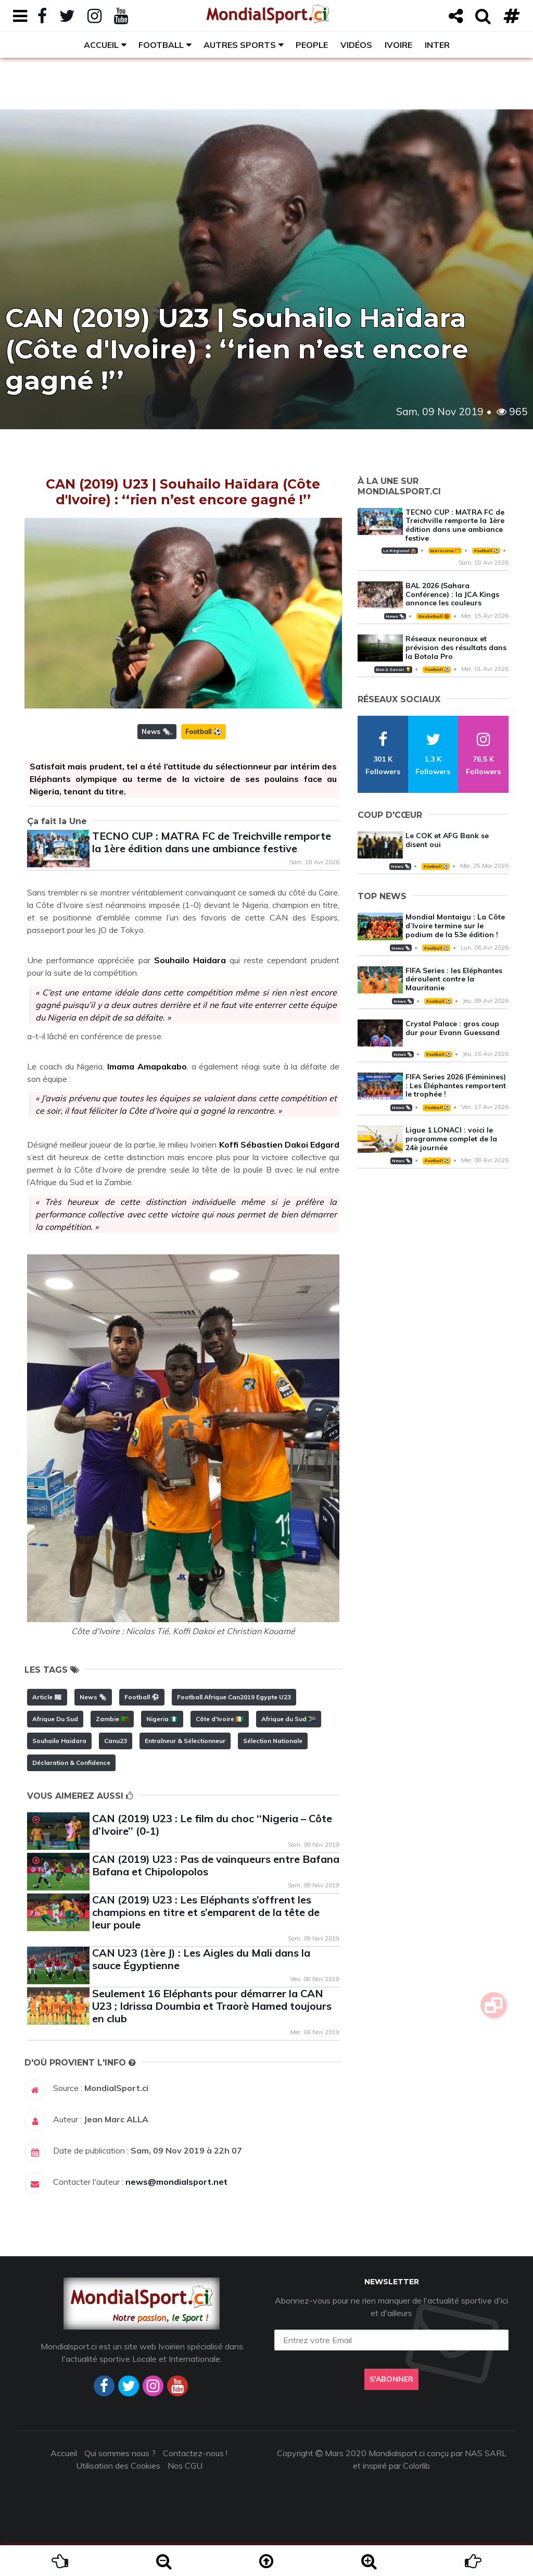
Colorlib (416, 2465)
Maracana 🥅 (445, 550)
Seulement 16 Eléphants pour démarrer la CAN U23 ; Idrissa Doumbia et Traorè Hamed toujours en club (212, 2006)
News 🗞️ (156, 731)
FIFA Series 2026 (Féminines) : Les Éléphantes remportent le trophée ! (455, 1085)
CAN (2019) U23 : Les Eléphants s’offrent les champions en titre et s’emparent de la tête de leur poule (206, 1912)
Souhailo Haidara (59, 1741)
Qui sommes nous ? (120, 2453)
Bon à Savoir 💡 (393, 669)
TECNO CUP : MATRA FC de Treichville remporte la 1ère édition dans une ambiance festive (211, 842)
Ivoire (398, 45)
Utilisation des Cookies (118, 2465)
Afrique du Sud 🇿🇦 (288, 1719)
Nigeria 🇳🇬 (162, 1719)
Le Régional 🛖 (399, 550)
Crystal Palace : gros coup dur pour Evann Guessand (452, 1028)
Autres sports (240, 45)
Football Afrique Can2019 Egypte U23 (234, 1697)
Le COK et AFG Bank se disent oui (447, 840)
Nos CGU (185, 2465)
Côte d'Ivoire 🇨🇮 (220, 1719)
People (312, 45)
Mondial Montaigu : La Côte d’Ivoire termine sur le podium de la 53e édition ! (455, 925)
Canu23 (115, 1741)
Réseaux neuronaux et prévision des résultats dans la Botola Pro (455, 647)
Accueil (101, 45)
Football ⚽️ (203, 731)
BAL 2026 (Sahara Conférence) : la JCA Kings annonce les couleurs (452, 594)
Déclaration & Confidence (71, 1762)
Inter (437, 45)
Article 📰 (47, 1697)
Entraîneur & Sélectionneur (185, 1741)
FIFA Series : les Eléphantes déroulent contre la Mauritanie (453, 979)
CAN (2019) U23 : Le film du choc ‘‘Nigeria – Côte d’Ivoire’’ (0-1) (212, 1824)
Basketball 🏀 (433, 616)
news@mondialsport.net (176, 2181)
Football (161, 45)
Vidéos (356, 45)
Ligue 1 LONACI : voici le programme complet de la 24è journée (451, 1138)
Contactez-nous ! (195, 2453)
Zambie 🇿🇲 (112, 1719)
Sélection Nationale (272, 1741)
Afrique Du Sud (55, 1719)
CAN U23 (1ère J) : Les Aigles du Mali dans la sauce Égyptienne (201, 1959)
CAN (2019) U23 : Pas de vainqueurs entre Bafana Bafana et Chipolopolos (215, 1865)
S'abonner (391, 2379)
